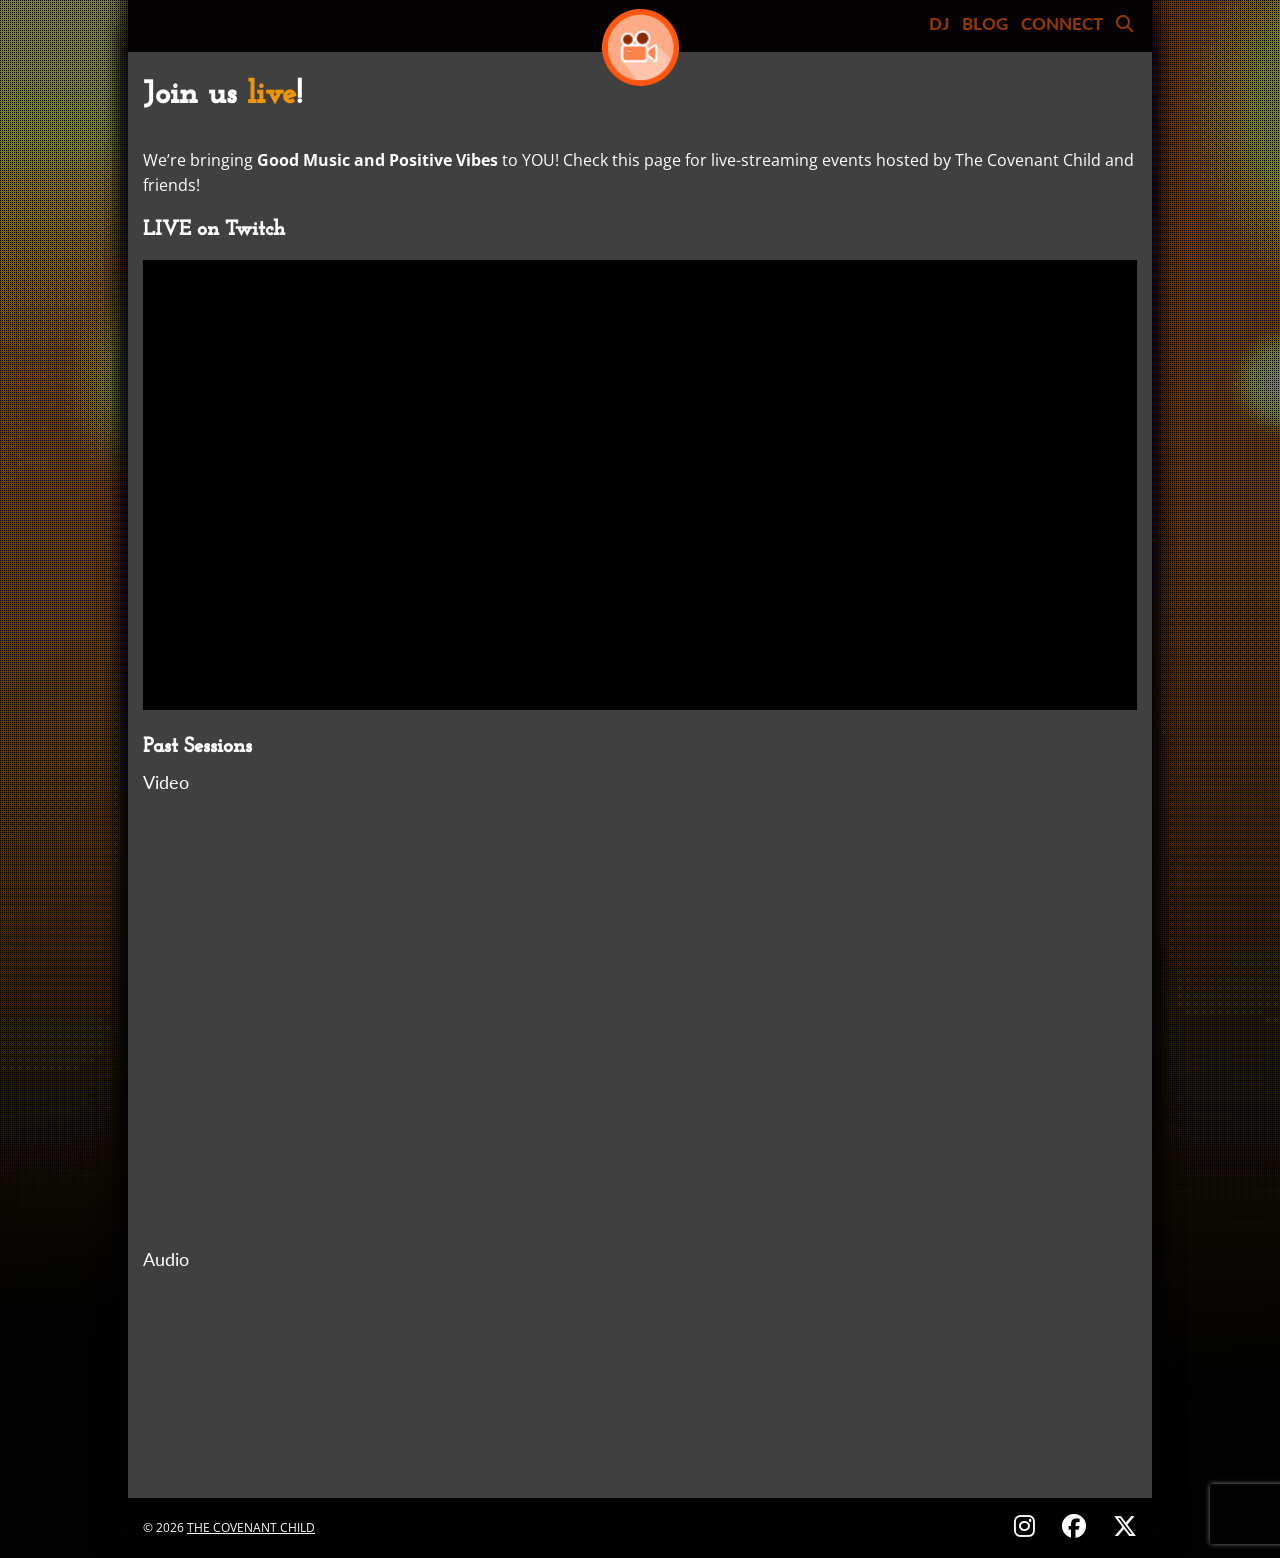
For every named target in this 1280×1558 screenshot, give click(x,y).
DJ (939, 23)
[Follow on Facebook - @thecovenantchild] (1077, 1525)
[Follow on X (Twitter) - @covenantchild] (1121, 1525)
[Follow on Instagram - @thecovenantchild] (1027, 1525)
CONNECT (1062, 23)
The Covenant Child (251, 1527)
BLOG (985, 23)
